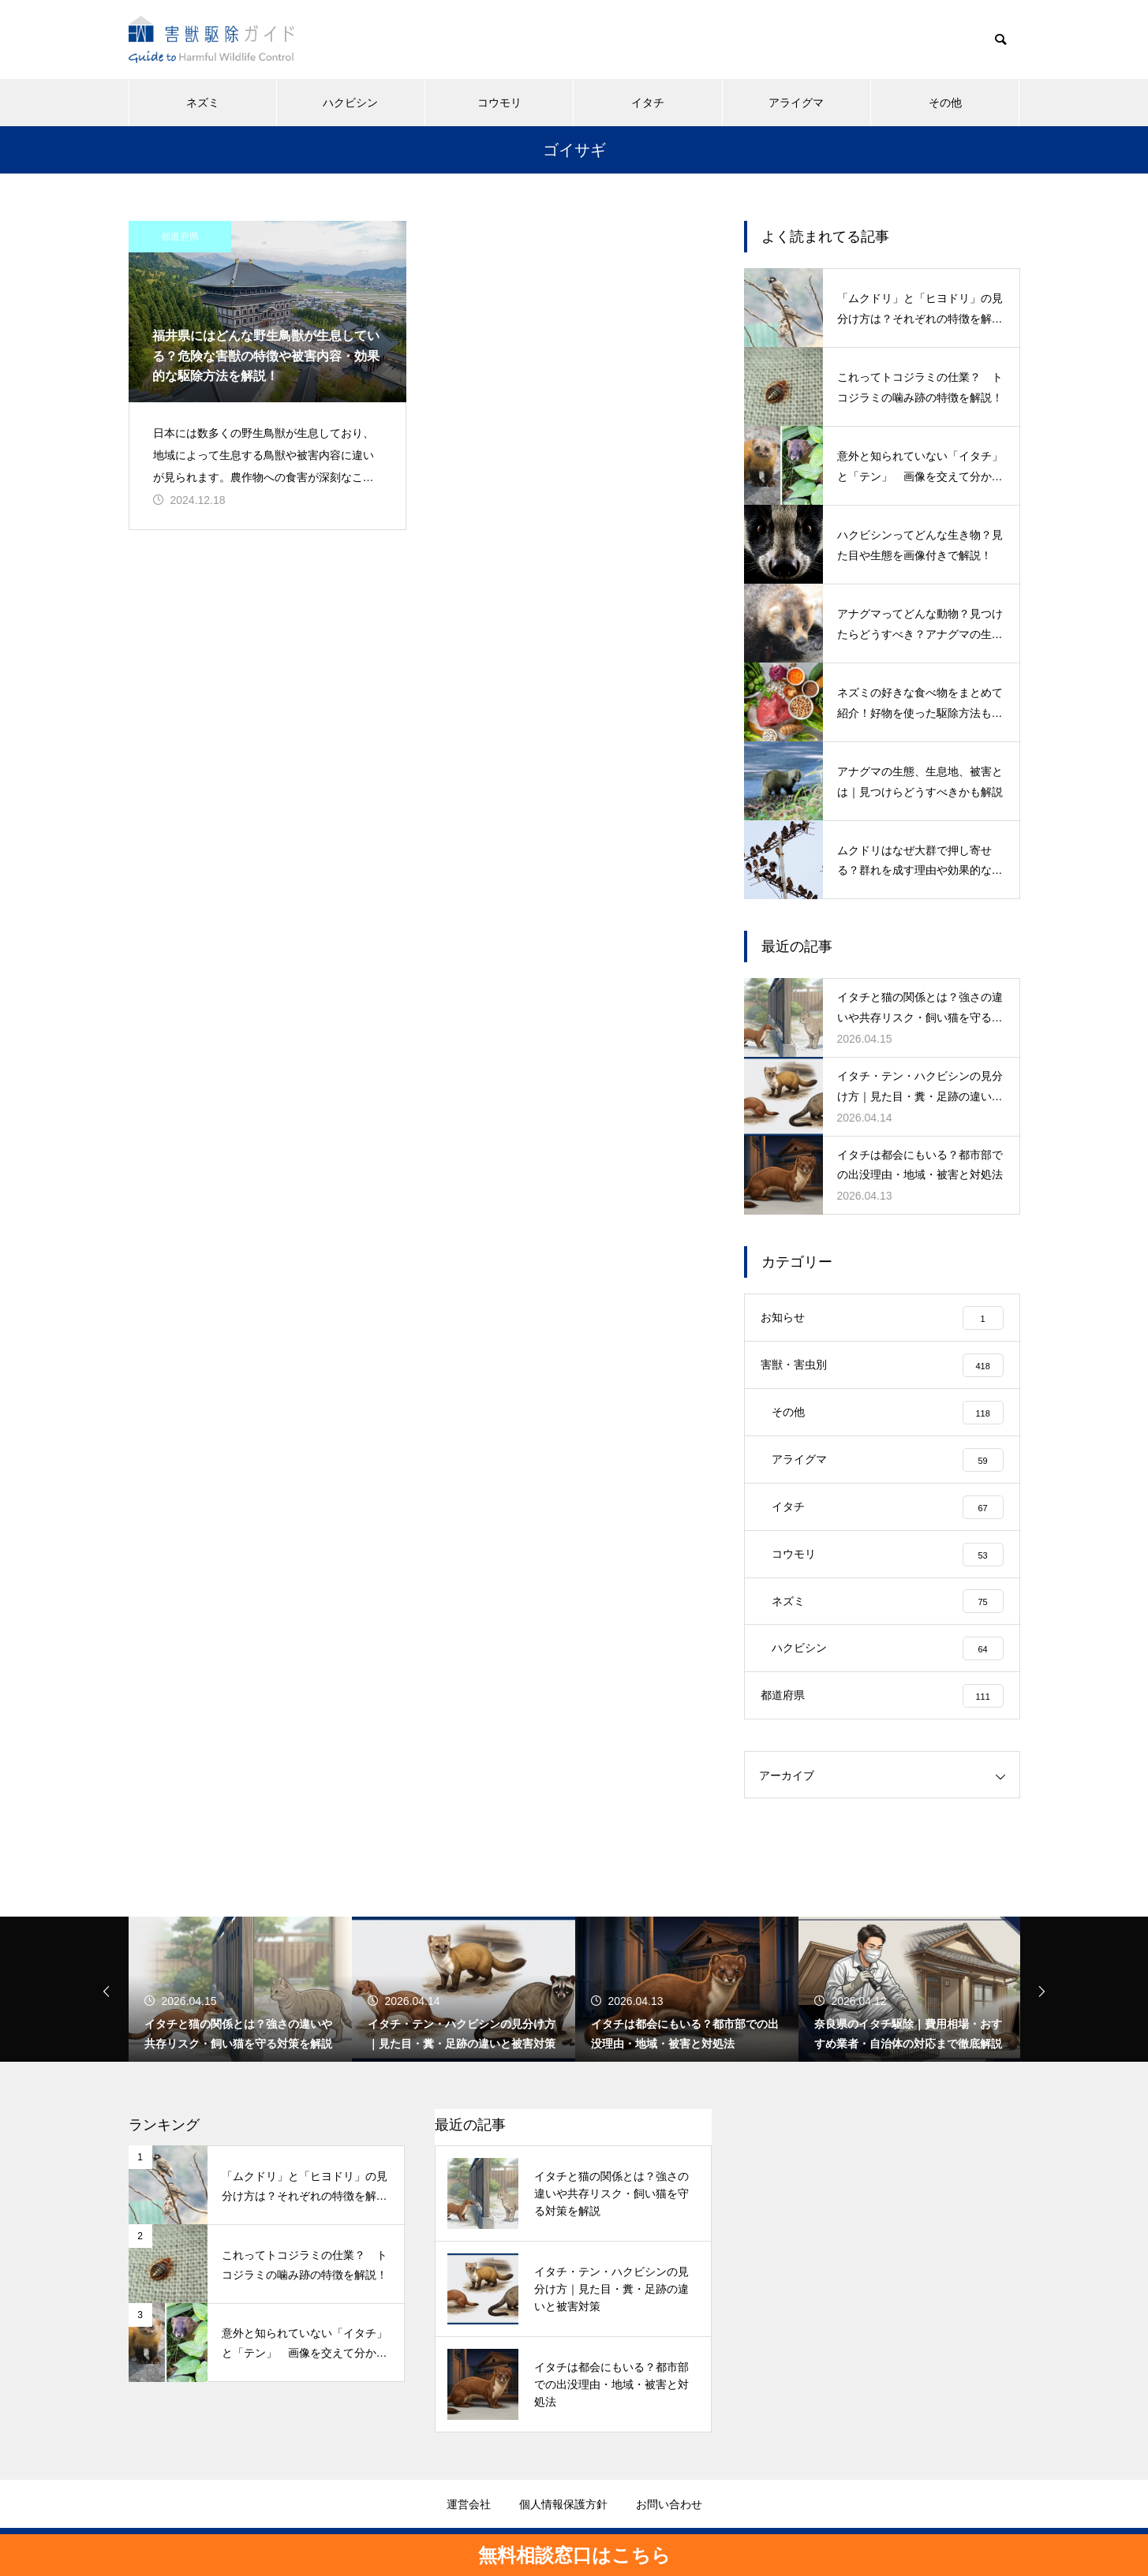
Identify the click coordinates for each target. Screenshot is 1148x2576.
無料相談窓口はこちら (574, 2555)
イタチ (647, 102)
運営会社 (469, 2505)
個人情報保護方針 (563, 2505)
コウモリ (499, 102)
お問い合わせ (669, 2505)
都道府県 (180, 236)
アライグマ (796, 102)
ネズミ (202, 102)
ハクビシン (350, 102)
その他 (945, 102)
